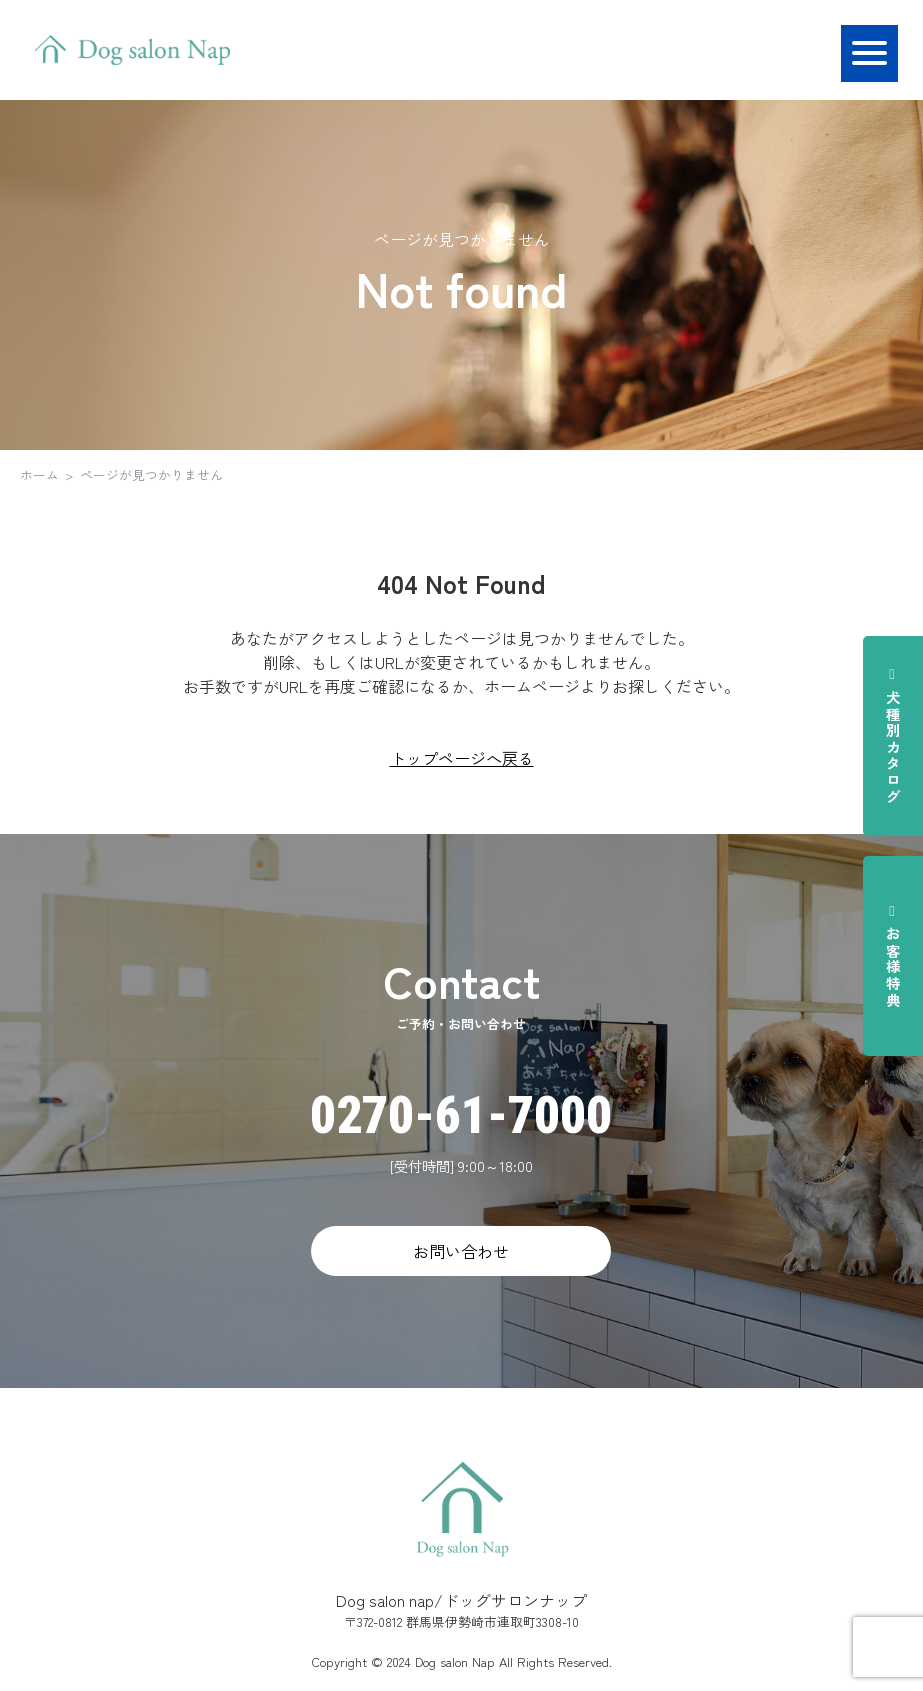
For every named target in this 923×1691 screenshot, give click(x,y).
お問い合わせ (461, 1251)
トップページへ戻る (462, 758)
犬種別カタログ (893, 735)
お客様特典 (893, 956)
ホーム (39, 474)
